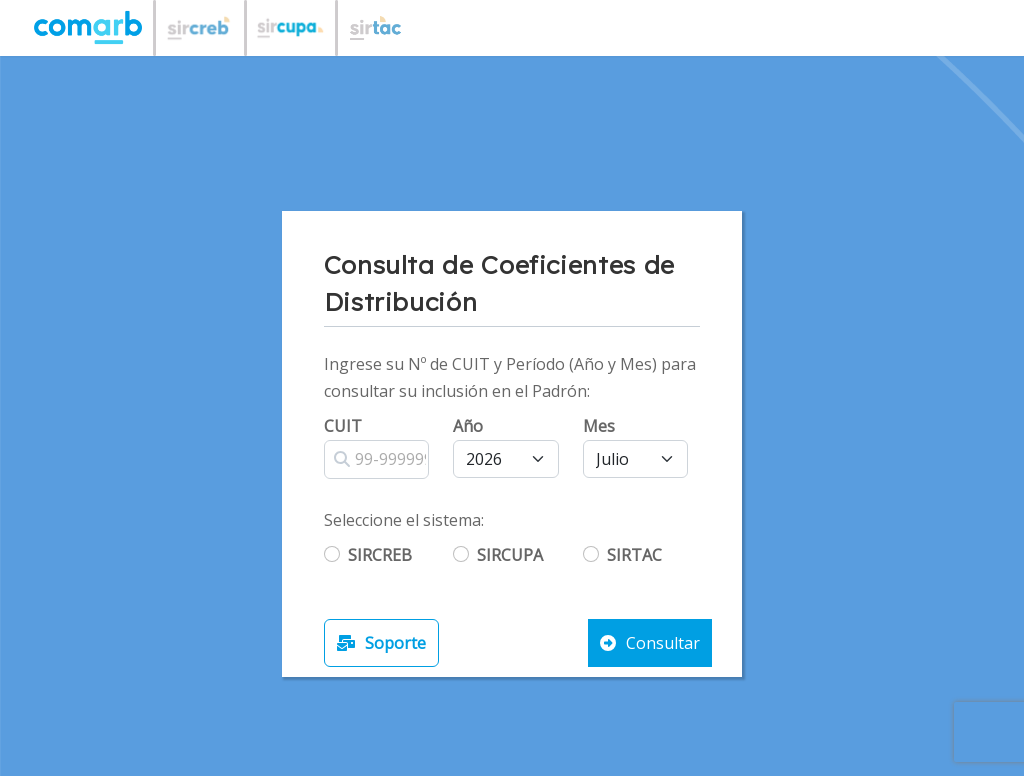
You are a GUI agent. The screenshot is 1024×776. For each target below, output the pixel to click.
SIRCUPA (510, 555)
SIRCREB (380, 555)
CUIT (343, 426)
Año (468, 426)
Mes (599, 426)
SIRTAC (634, 555)
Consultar (650, 643)
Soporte (381, 643)
